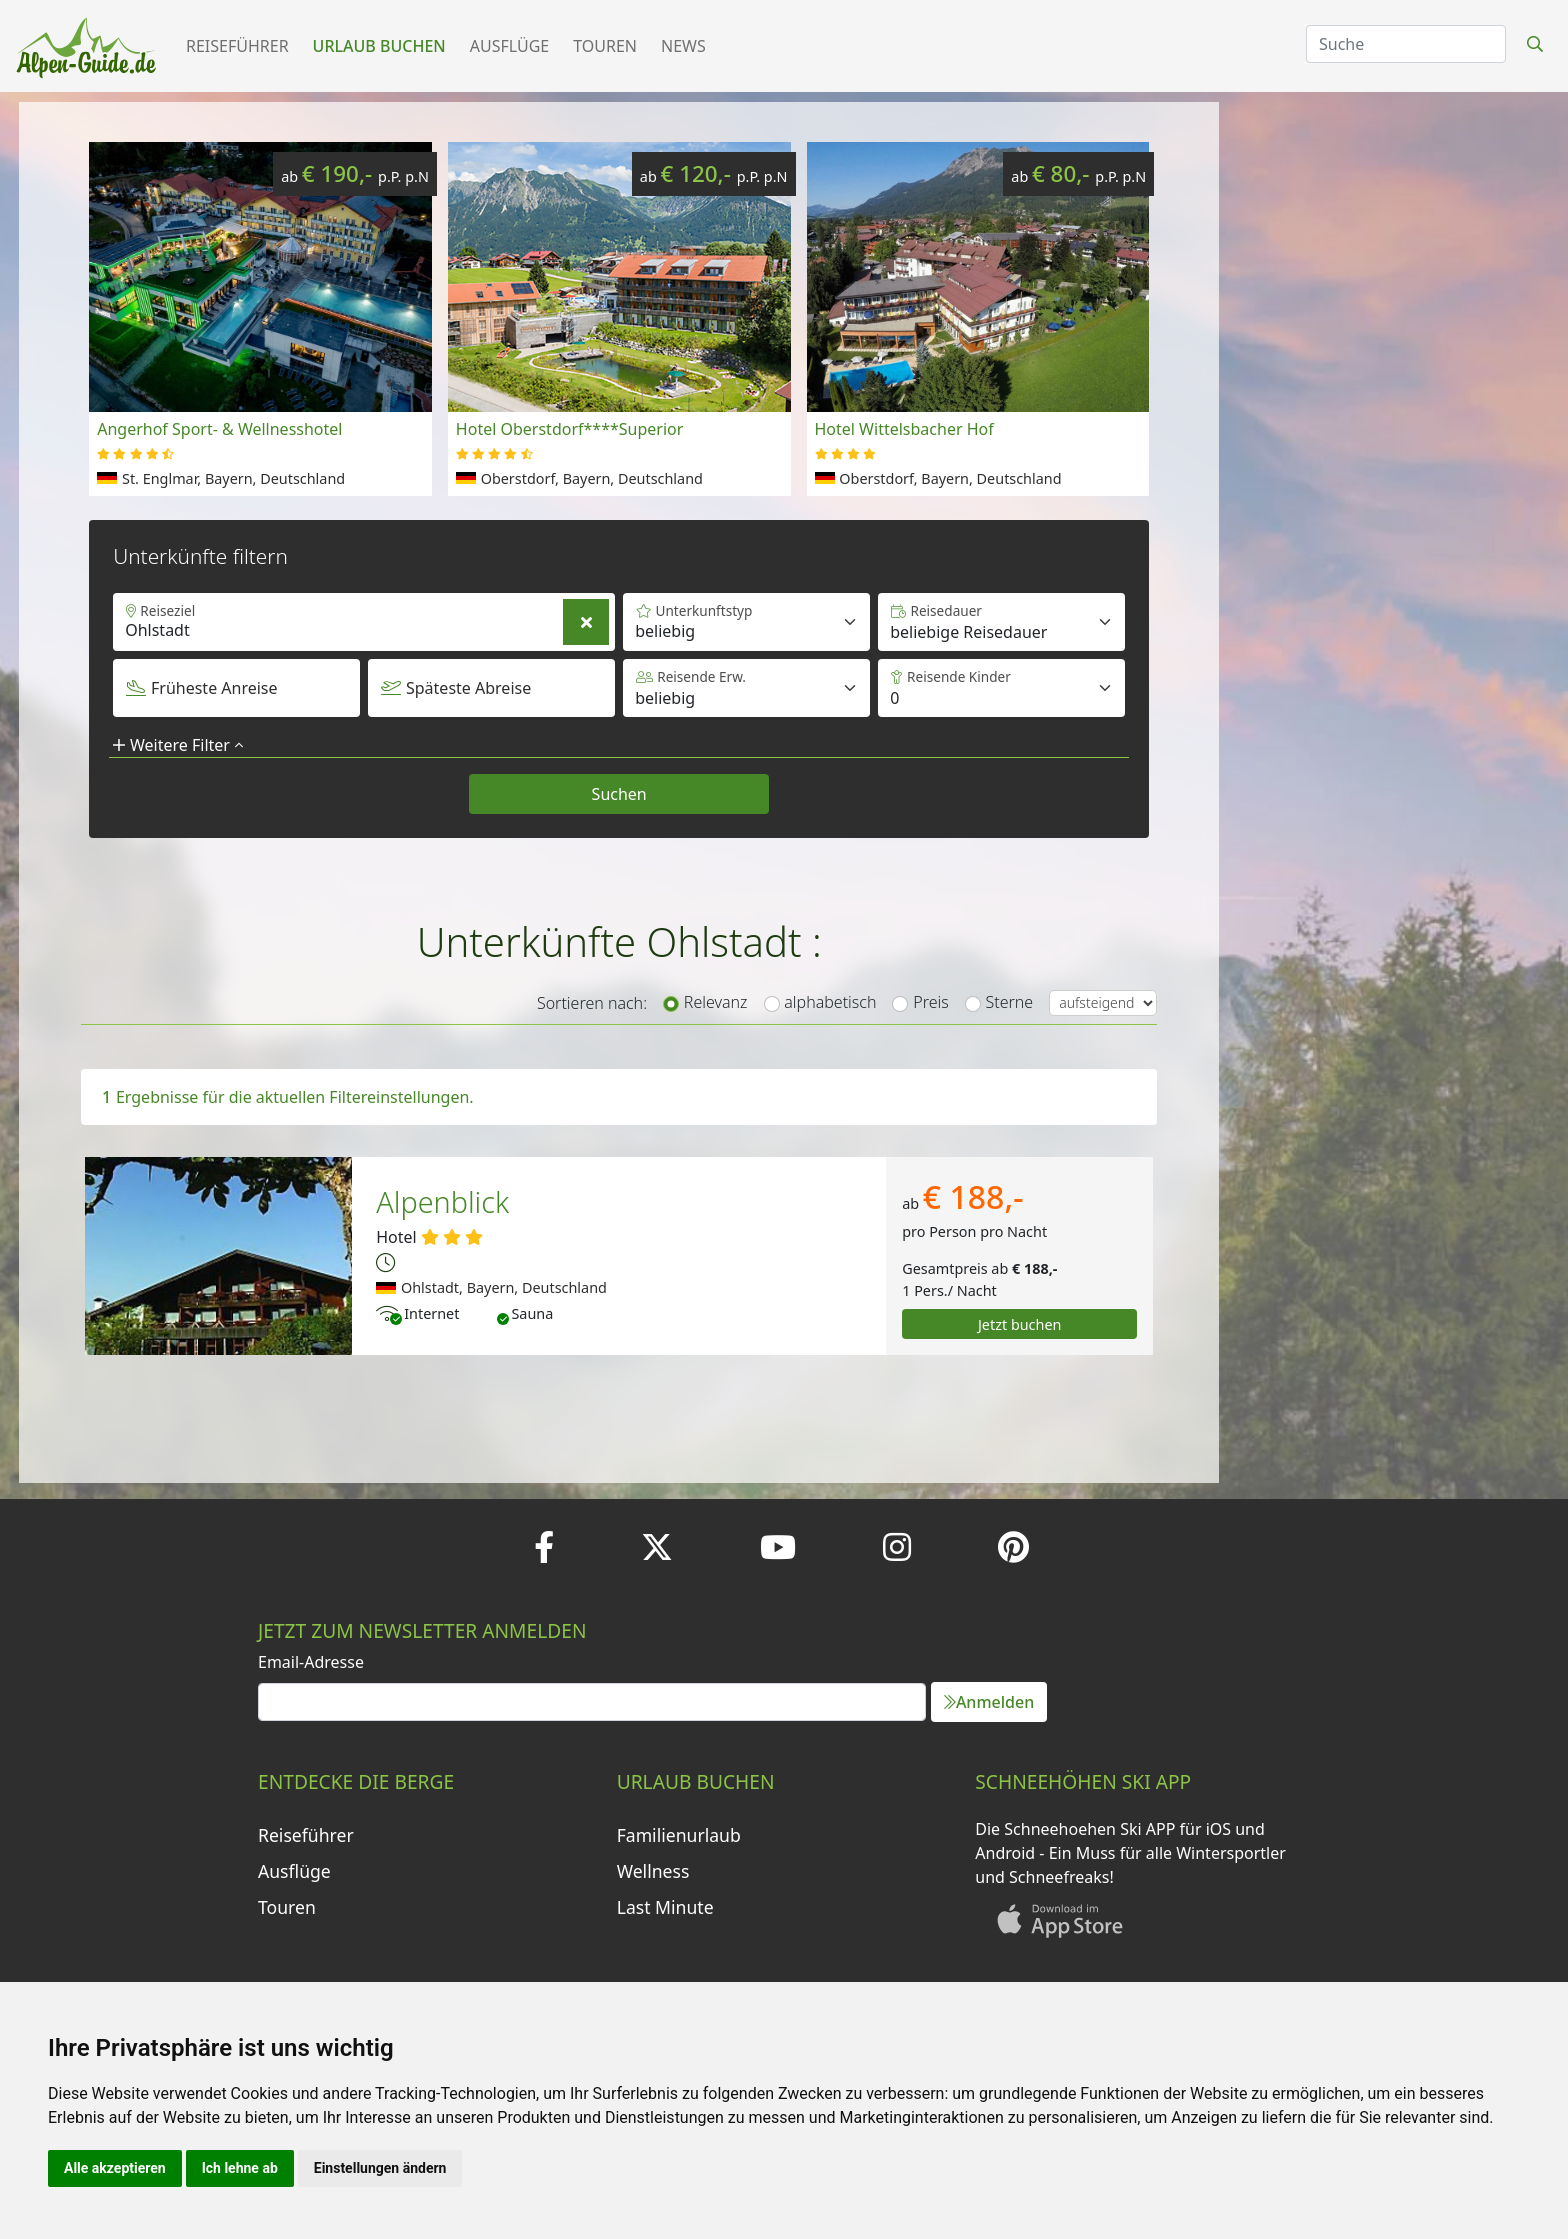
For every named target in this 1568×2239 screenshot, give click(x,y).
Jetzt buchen (1020, 1324)
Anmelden (989, 1702)
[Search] (1406, 44)
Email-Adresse (311, 1662)
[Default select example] (1001, 622)
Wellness (653, 1871)
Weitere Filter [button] (178, 745)
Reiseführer (237, 46)
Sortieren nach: (592, 1003)
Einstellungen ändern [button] (380, 2168)
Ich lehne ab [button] (240, 2168)
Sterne (1010, 1002)
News (683, 46)
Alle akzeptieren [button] (115, 2168)
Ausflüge (509, 46)
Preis (930, 1002)
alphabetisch (830, 1002)
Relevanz (716, 1002)
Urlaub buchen (379, 46)
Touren (605, 46)
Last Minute (665, 1907)
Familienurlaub (679, 1835)
